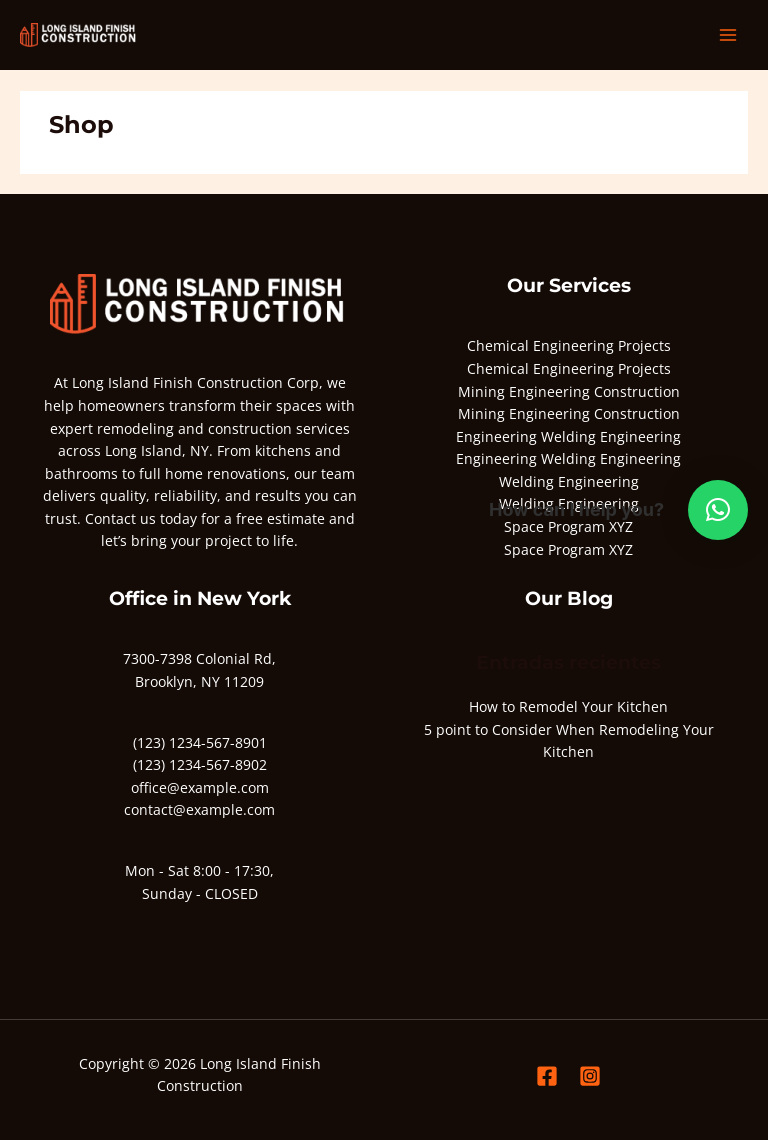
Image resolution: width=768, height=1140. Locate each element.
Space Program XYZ (568, 549)
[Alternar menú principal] (728, 35)
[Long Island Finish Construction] (80, 35)
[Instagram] (590, 1076)
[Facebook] (547, 1076)
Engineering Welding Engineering (568, 436)
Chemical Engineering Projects (569, 345)
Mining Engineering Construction (569, 391)
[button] (718, 510)
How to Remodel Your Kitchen (568, 706)
